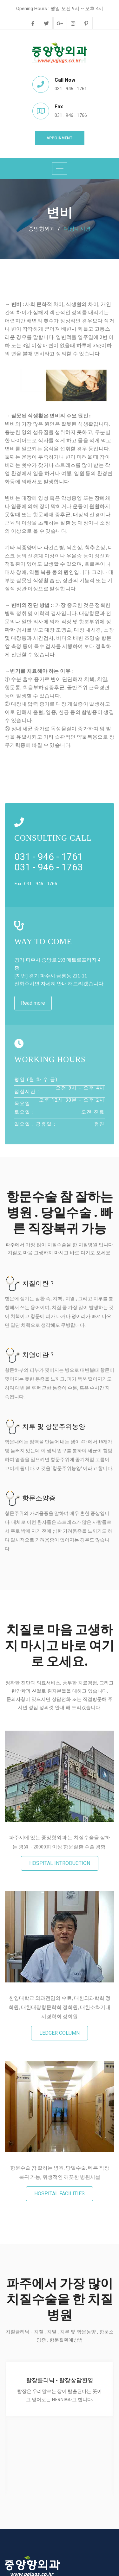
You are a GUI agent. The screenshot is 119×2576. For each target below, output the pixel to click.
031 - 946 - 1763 (48, 867)
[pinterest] (86, 24)
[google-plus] (60, 24)
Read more (33, 1003)
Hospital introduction (59, 1863)
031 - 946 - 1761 (48, 856)
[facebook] (33, 24)
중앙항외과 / (44, 229)
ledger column (59, 2033)
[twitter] (46, 24)
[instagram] (73, 24)
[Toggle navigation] (59, 168)
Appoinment (60, 138)
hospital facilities (59, 2194)
